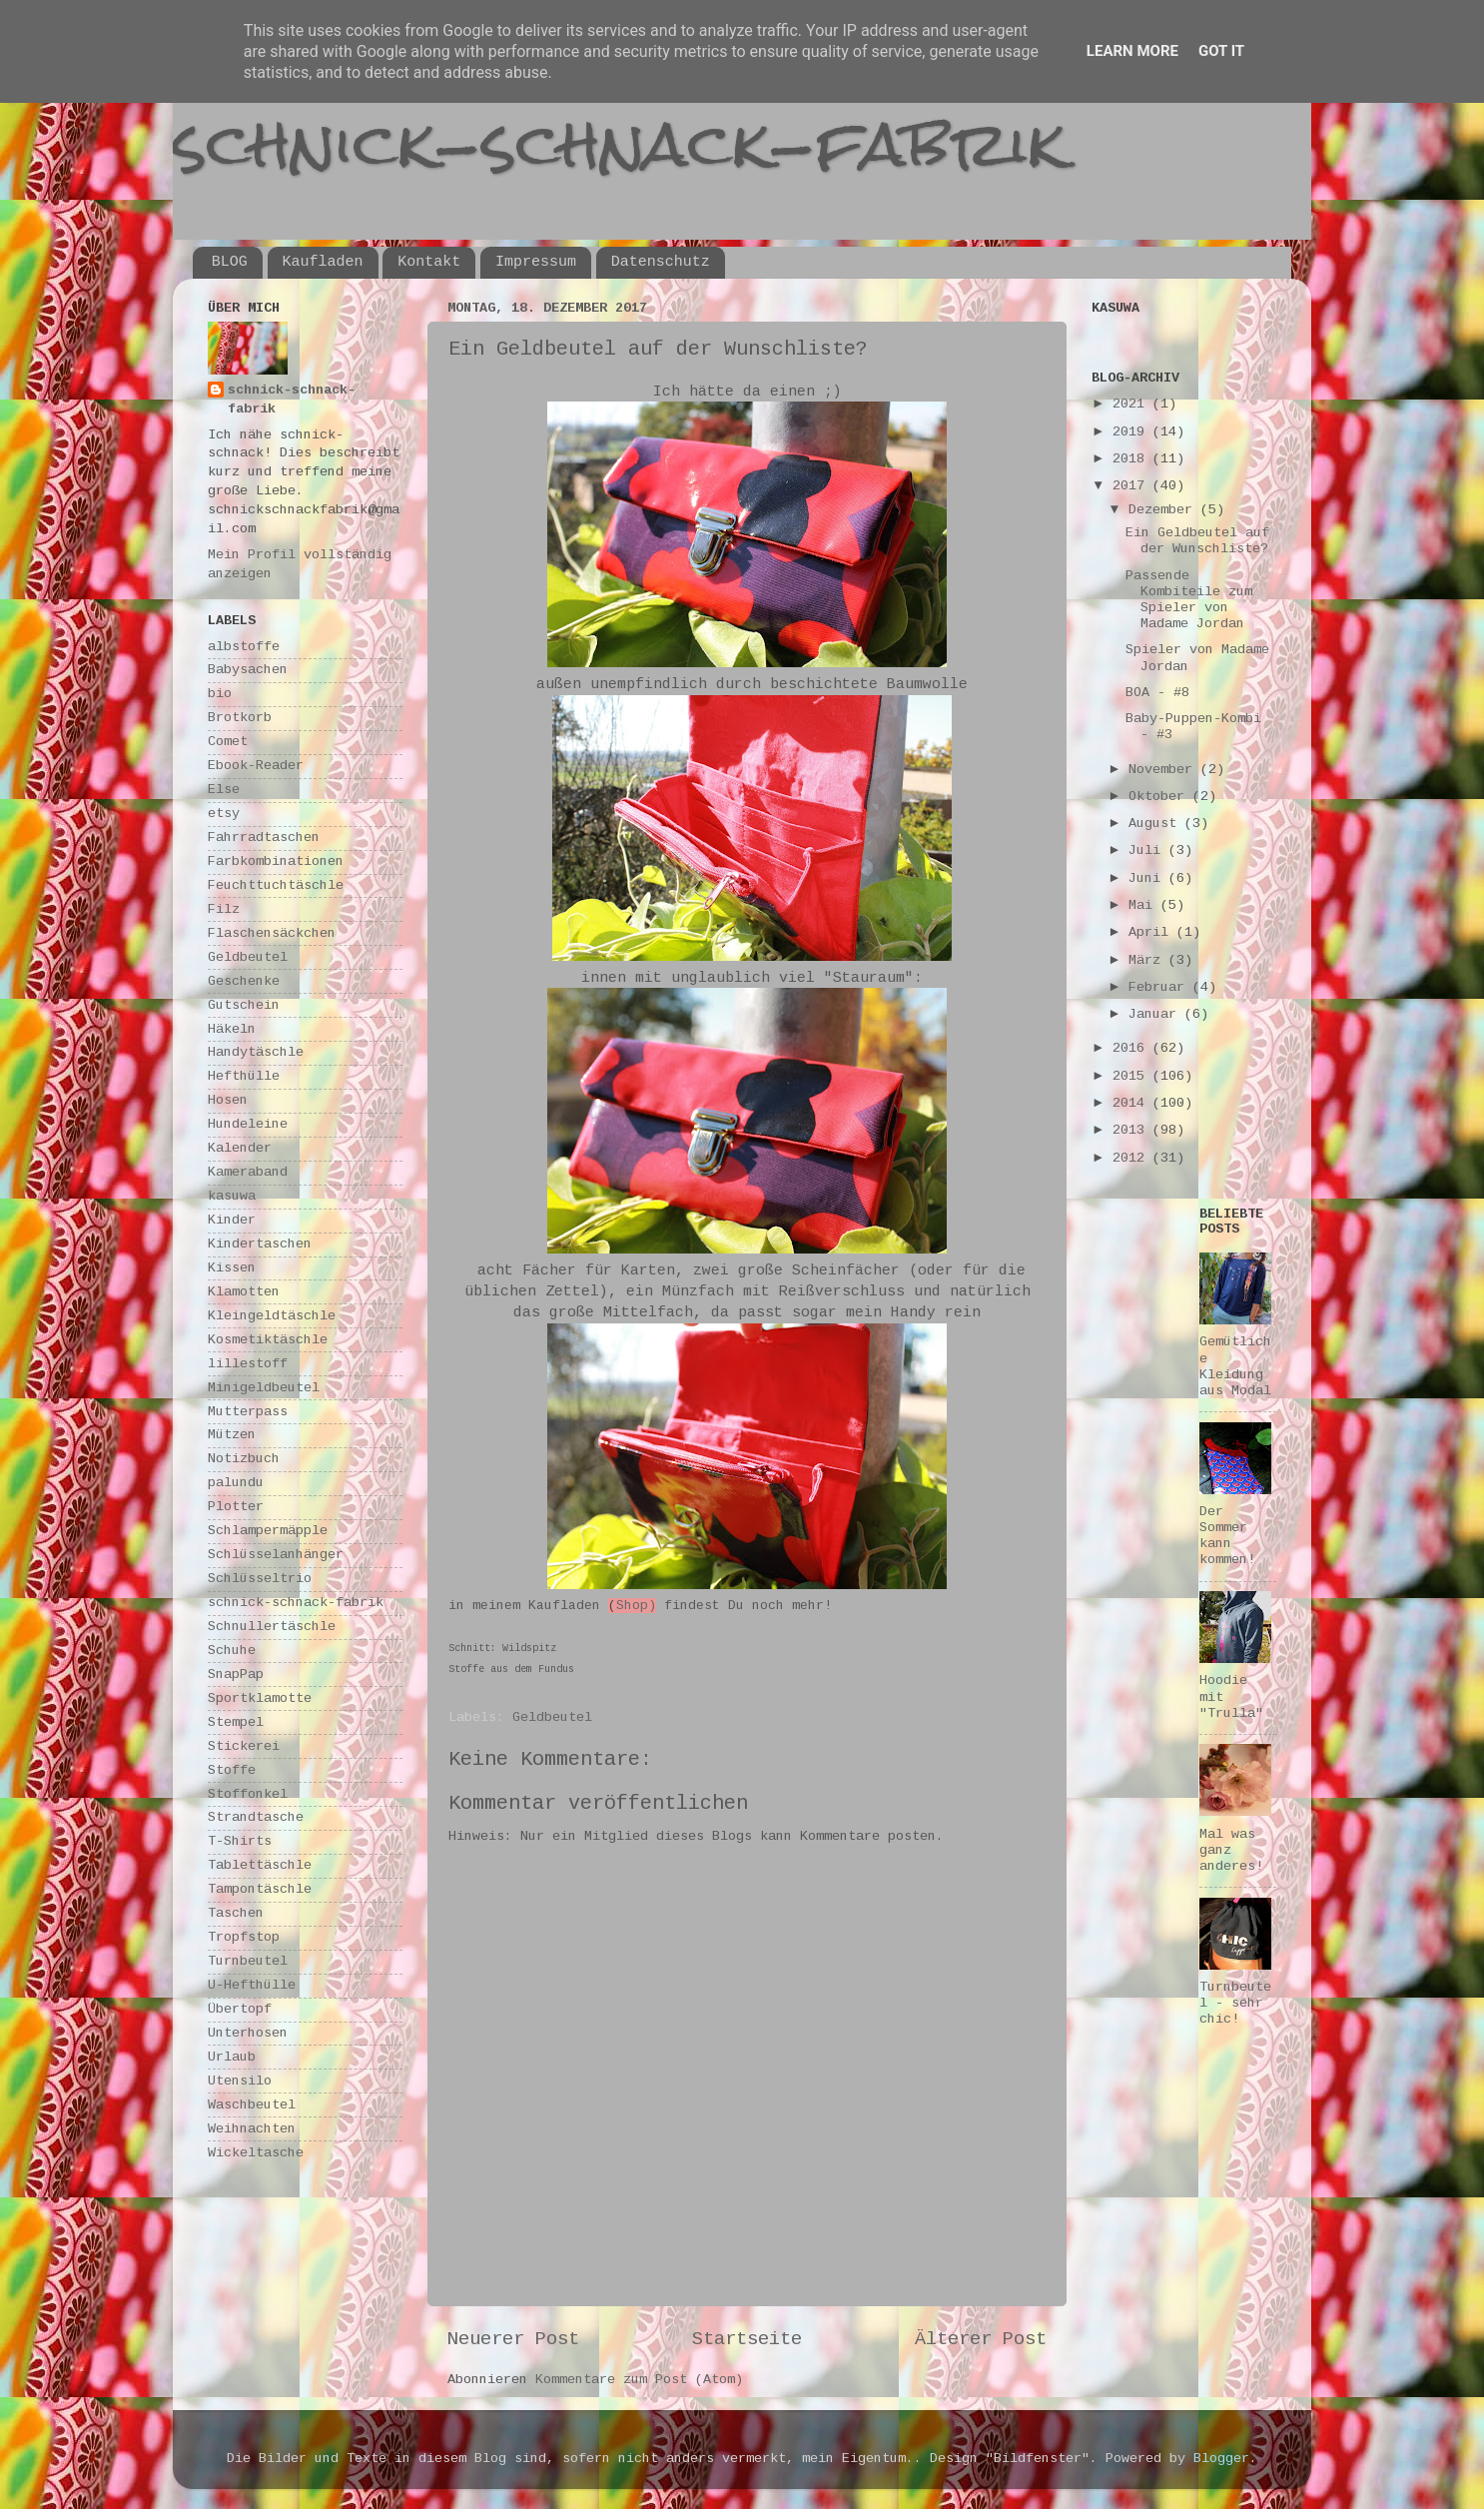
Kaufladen (323, 262)
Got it (1221, 51)
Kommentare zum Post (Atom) (639, 2379)
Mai (1144, 905)
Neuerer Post (513, 2339)
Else (224, 789)
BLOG (230, 262)
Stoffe (232, 1770)
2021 (1132, 404)
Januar (1156, 1014)
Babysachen (248, 669)
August (1156, 823)
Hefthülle (244, 1076)
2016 (1132, 1048)
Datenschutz (660, 262)
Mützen (232, 1434)
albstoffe (244, 646)
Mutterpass (248, 1411)
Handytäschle (256, 1052)
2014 (1132, 1103)
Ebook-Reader (256, 765)
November (1164, 769)
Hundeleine (248, 1124)
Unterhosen (248, 2033)
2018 (1132, 458)
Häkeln (232, 1029)
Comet (228, 741)
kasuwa (232, 1196)
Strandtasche (256, 1817)
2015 (1132, 1076)
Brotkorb (240, 717)
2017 (1132, 485)
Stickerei (244, 1746)
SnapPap (236, 1674)
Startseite (747, 2339)
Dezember (1164, 509)
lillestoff (248, 1363)
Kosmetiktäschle (268, 1339)
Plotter (236, 1506)
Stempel (236, 1722)
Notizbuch (244, 1458)
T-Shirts (240, 1841)
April (1152, 932)
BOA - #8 (1157, 692)
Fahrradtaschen (264, 837)
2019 (1132, 431)
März (1148, 960)
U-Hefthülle (252, 1985)
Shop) (636, 1605)
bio (220, 693)
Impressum (535, 262)
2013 (1132, 1130)
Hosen (228, 1100)
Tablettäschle (260, 1865)
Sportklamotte (260, 1698)
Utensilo (240, 2081)
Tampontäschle (260, 1889)
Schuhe (232, 1650)
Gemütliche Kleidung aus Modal (1235, 1366)
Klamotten (244, 1291)
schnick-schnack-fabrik (619, 143)
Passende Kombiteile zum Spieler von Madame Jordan (1188, 600)
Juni (1148, 878)
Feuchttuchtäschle (276, 885)
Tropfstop (244, 1937)
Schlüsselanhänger (276, 1554)
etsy (224, 813)
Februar (1160, 987)
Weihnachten (252, 2128)
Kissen (232, 1267)
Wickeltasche (256, 2152)
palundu (236, 1482)
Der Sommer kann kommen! (1227, 1536)
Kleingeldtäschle (272, 1315)
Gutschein (244, 1005)
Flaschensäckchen (272, 933)
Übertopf (240, 2009)
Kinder (232, 1220)
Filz (224, 909)
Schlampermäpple (268, 1530)
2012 (1132, 1158)
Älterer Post (981, 2339)
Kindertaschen (260, 1244)
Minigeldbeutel (264, 1387)
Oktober (1160, 796)
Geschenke (244, 981)
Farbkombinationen (276, 861)
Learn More (1132, 51)
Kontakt (428, 262)
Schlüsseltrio (260, 1578)
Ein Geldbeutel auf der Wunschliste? (1197, 540)
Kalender (240, 1148)
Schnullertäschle (272, 1626)
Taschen (236, 1913)
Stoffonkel (248, 1794)
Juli (1148, 850)
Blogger (1221, 2458)
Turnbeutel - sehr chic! (1235, 2003)
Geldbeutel (552, 1717)
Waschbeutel (252, 2104)
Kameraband (248, 1172)
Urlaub (232, 2057)
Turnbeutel (248, 1961)
